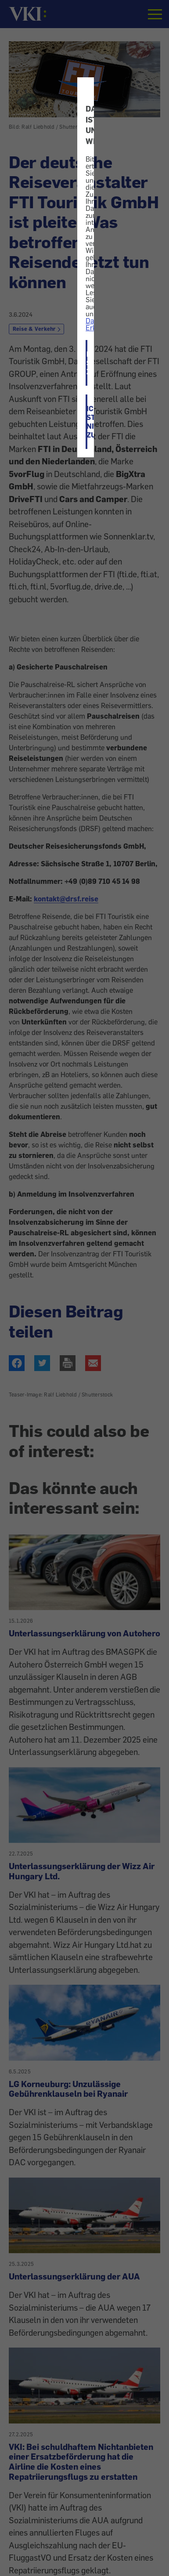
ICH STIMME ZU (86, 363)
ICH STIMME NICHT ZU (86, 421)
